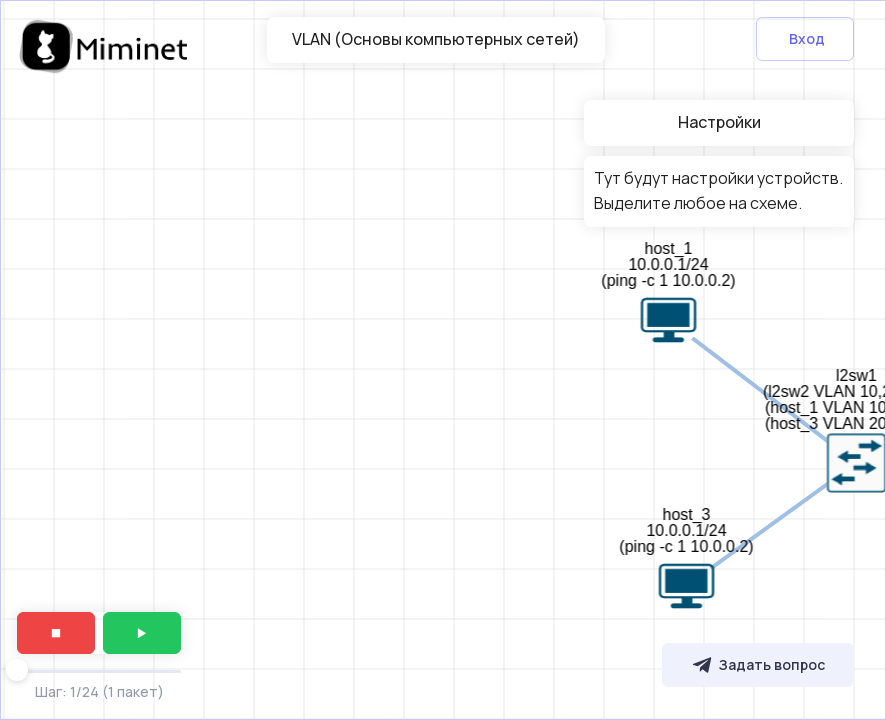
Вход (807, 38)
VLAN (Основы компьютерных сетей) (436, 39)
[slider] (17, 670)
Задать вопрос (758, 665)
